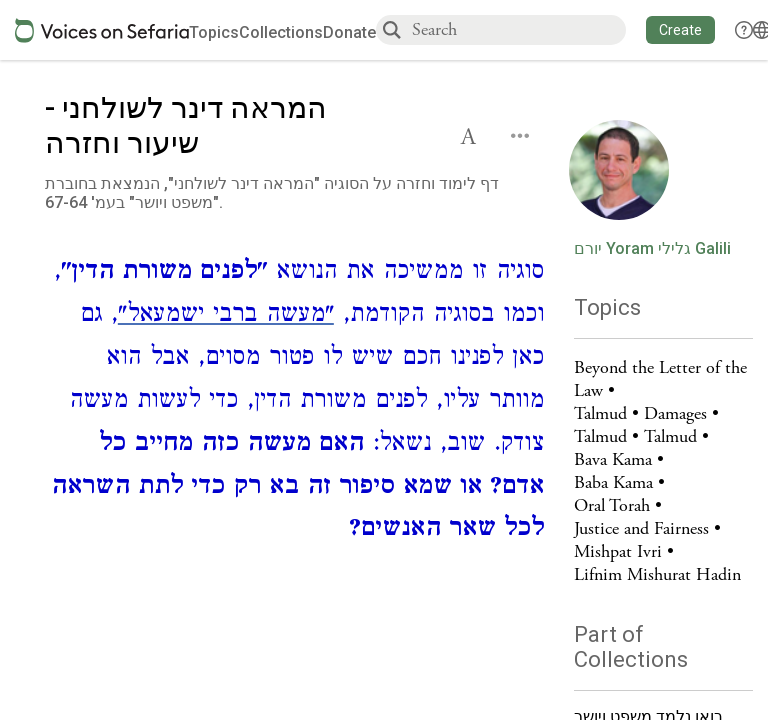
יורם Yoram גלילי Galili (652, 249)
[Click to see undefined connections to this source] (294, 403)
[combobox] (518, 29)
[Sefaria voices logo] (102, 30)
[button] (680, 30)
